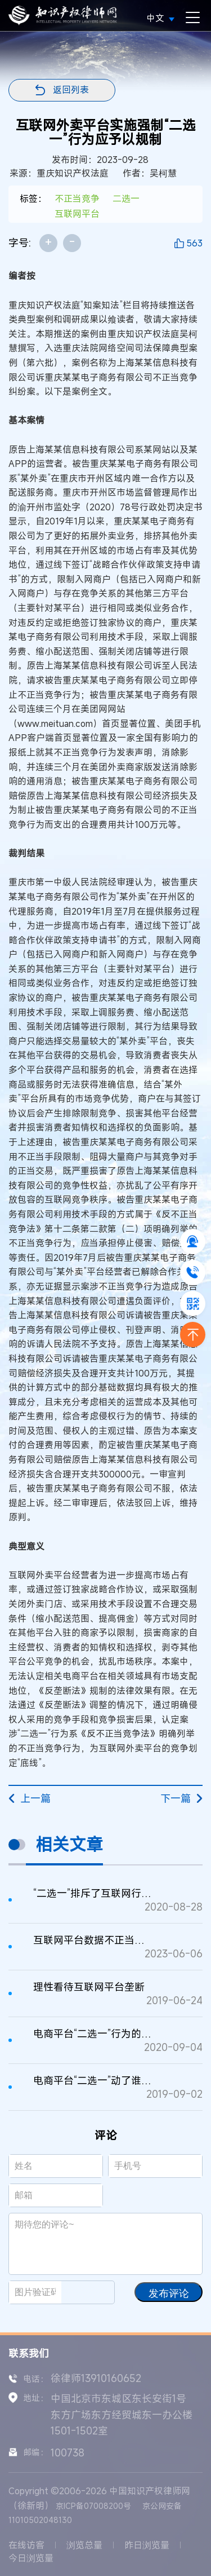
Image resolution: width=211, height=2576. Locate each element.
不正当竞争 (77, 198)
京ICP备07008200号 (93, 2505)
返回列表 (71, 89)
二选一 (126, 198)
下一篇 (181, 1798)
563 (194, 243)
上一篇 (29, 1798)
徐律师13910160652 (96, 2378)
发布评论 (169, 2293)
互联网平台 (77, 214)
